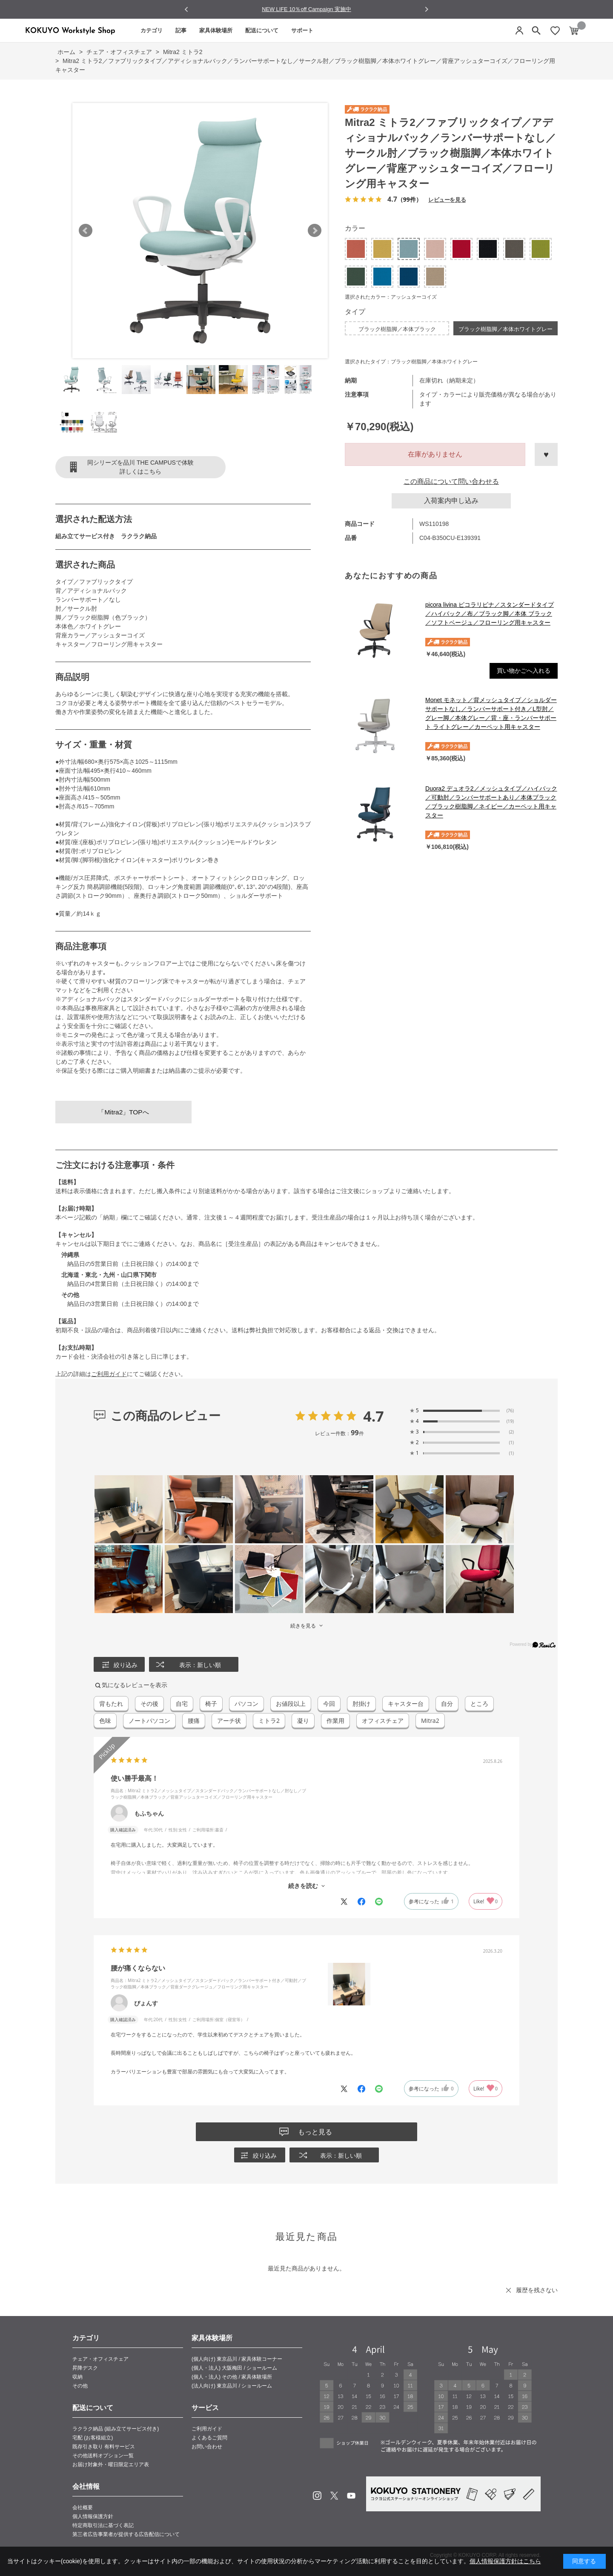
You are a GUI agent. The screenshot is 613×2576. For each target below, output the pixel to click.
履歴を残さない (537, 2290)
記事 (180, 30)
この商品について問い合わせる (451, 481)
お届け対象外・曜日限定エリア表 (110, 2464)
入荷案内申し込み (451, 500)
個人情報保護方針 (92, 2516)
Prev (85, 230)
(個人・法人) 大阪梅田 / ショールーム (234, 2368)
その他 (80, 2386)
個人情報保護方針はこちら (505, 2561)
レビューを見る (447, 199)
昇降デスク (85, 2368)
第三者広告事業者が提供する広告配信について (126, 2534)
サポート (302, 30)
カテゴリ (151, 30)
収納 (77, 2377)
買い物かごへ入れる (523, 670)
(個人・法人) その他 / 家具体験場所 (232, 2377)
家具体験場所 (215, 30)
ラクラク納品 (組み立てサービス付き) (115, 2429)
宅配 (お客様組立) (92, 2438)
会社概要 (82, 2507)
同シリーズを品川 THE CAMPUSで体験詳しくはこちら (140, 467)
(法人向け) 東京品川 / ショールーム (232, 2386)
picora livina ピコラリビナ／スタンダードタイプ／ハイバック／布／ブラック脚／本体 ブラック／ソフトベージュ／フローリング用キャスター (489, 613)
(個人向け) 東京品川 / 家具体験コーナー (237, 2359)
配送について (261, 30)
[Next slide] (426, 9)
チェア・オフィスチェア (100, 2359)
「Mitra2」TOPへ (123, 1112)
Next (314, 230)
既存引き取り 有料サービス (103, 2447)
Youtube (351, 2495)
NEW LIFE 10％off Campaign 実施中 (306, 9)
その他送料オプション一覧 (103, 2456)
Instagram (317, 2495)
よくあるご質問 (209, 2438)
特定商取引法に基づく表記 (103, 2525)
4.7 (373, 1416)
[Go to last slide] (186, 9)
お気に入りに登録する (546, 454)
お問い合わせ (207, 2447)
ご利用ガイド (109, 1374)
